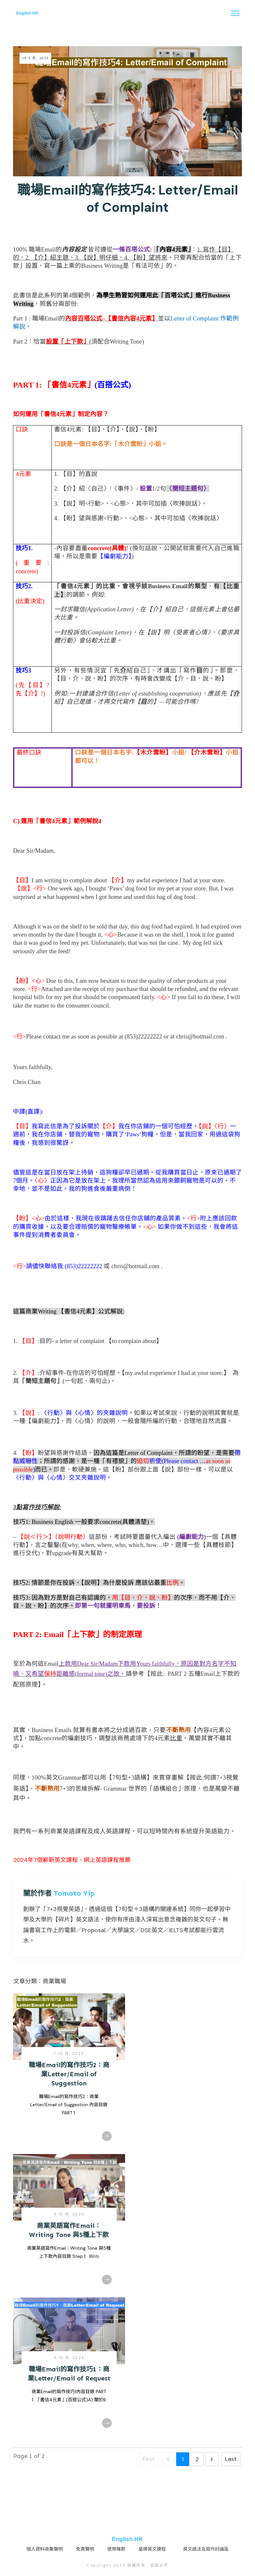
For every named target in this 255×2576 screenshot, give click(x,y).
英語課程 (118, 1831)
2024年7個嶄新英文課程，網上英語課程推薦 (72, 1860)
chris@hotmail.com (200, 1036)
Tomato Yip (74, 1893)
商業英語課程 (68, 1831)
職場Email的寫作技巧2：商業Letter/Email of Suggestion (69, 2074)
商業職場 (54, 1981)
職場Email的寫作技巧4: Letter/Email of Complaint (127, 199)
